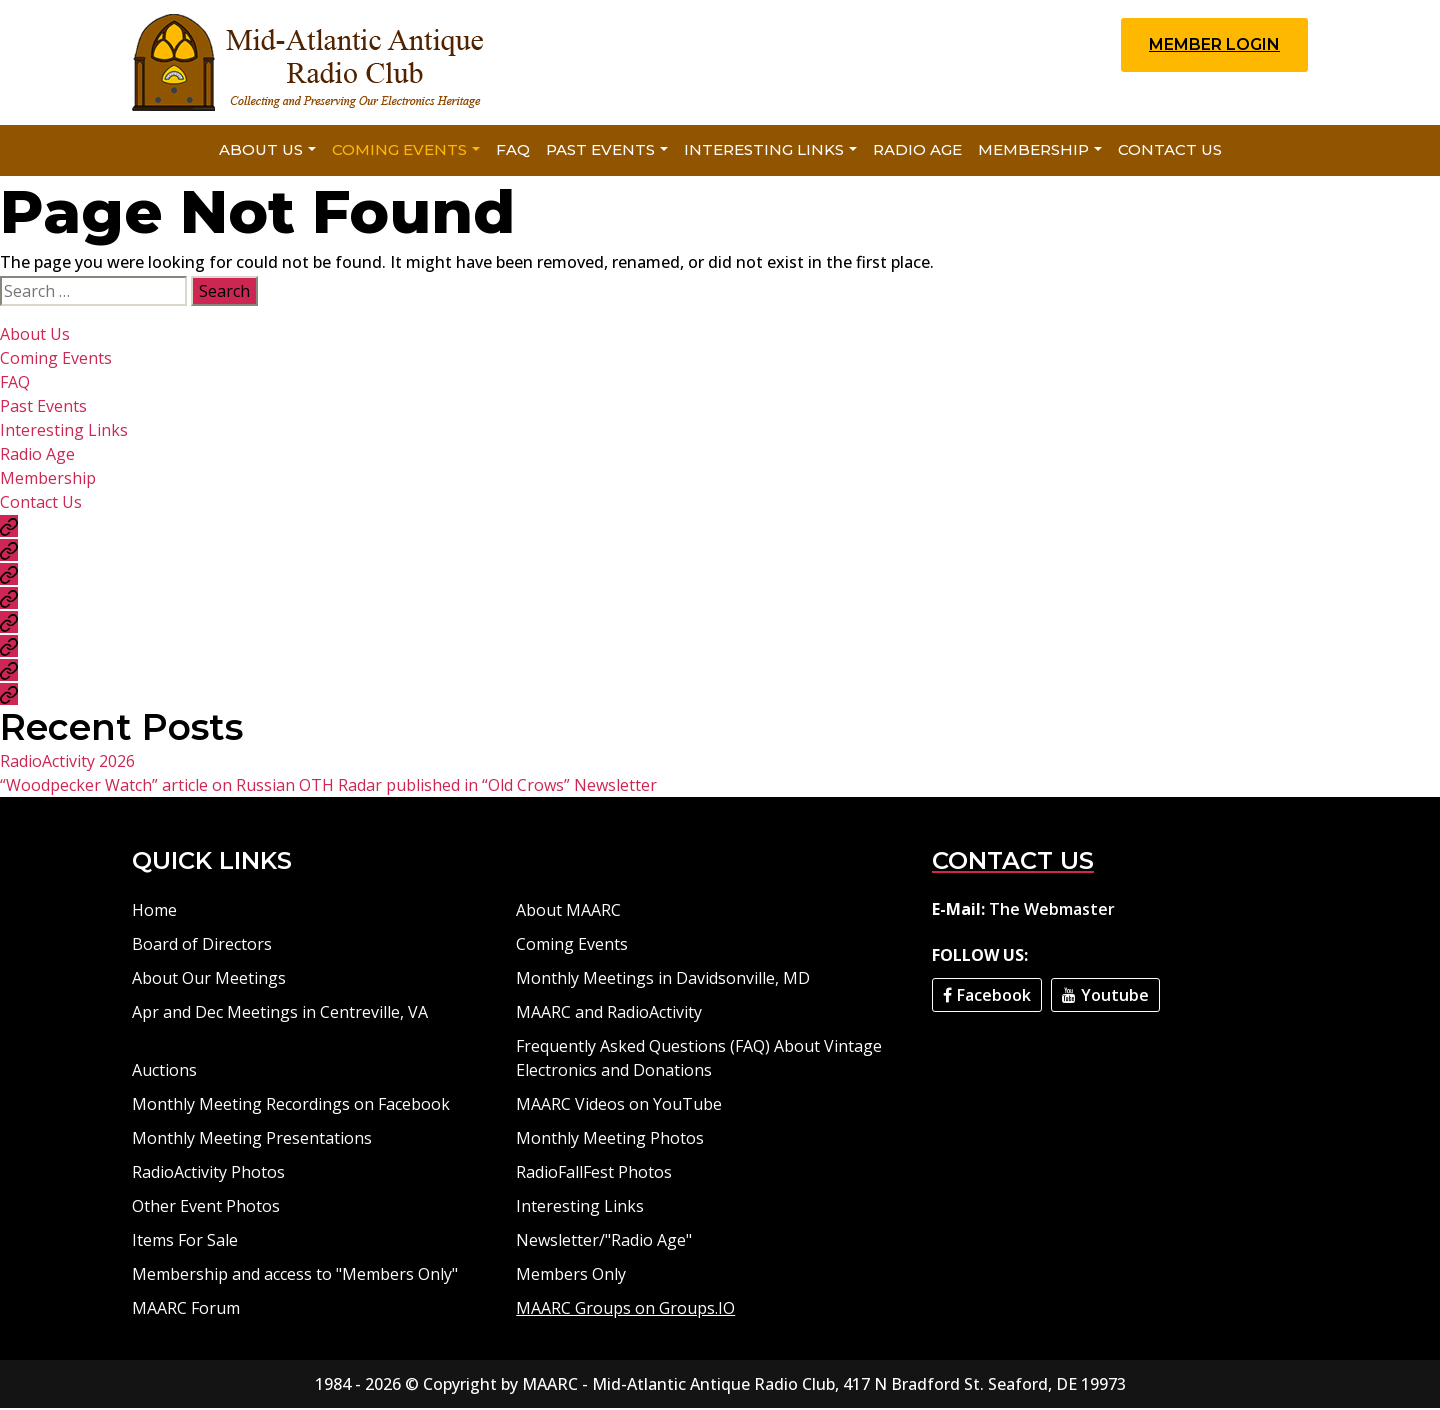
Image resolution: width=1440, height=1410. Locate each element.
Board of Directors (202, 946)
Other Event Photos (206, 1208)
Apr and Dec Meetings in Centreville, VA (280, 1014)
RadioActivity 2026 (67, 763)
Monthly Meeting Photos (610, 1140)
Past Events (600, 151)
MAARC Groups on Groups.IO (625, 1310)
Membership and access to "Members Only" (295, 1276)
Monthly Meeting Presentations (252, 1140)
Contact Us (1170, 151)
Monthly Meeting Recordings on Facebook (291, 1106)
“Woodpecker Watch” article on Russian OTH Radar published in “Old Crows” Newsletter (328, 787)
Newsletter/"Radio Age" (604, 1242)
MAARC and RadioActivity (609, 1014)
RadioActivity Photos (208, 1174)
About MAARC (568, 912)
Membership (1033, 151)
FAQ (513, 151)
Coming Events (399, 151)
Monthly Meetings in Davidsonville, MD (663, 980)
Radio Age (917, 151)
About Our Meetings (209, 980)
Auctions (164, 1072)
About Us (261, 151)
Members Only (571, 1276)
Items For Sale (185, 1242)
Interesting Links (764, 151)
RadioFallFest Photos (594, 1174)
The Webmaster (1052, 911)
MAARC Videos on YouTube (619, 1106)
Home (154, 912)
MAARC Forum (186, 1310)
